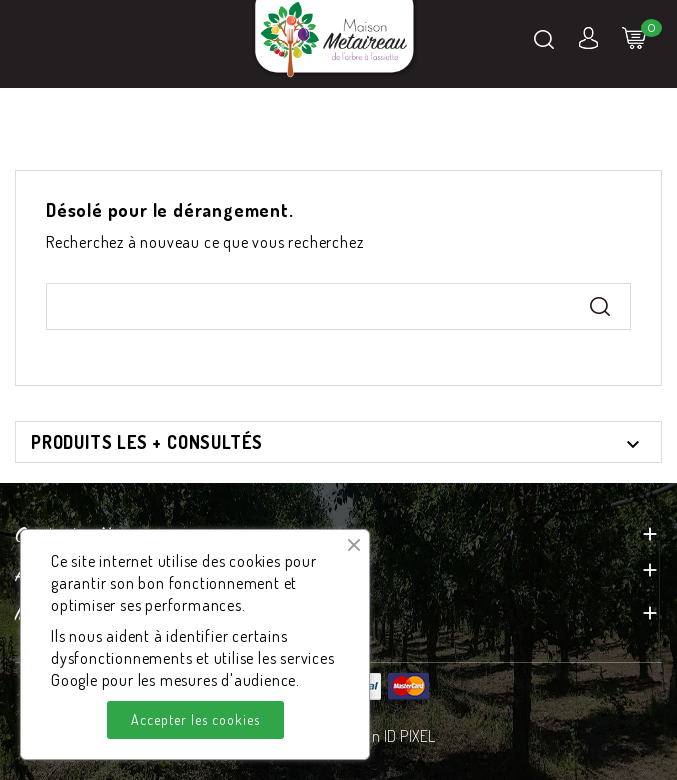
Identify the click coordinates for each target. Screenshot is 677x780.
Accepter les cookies (195, 719)
